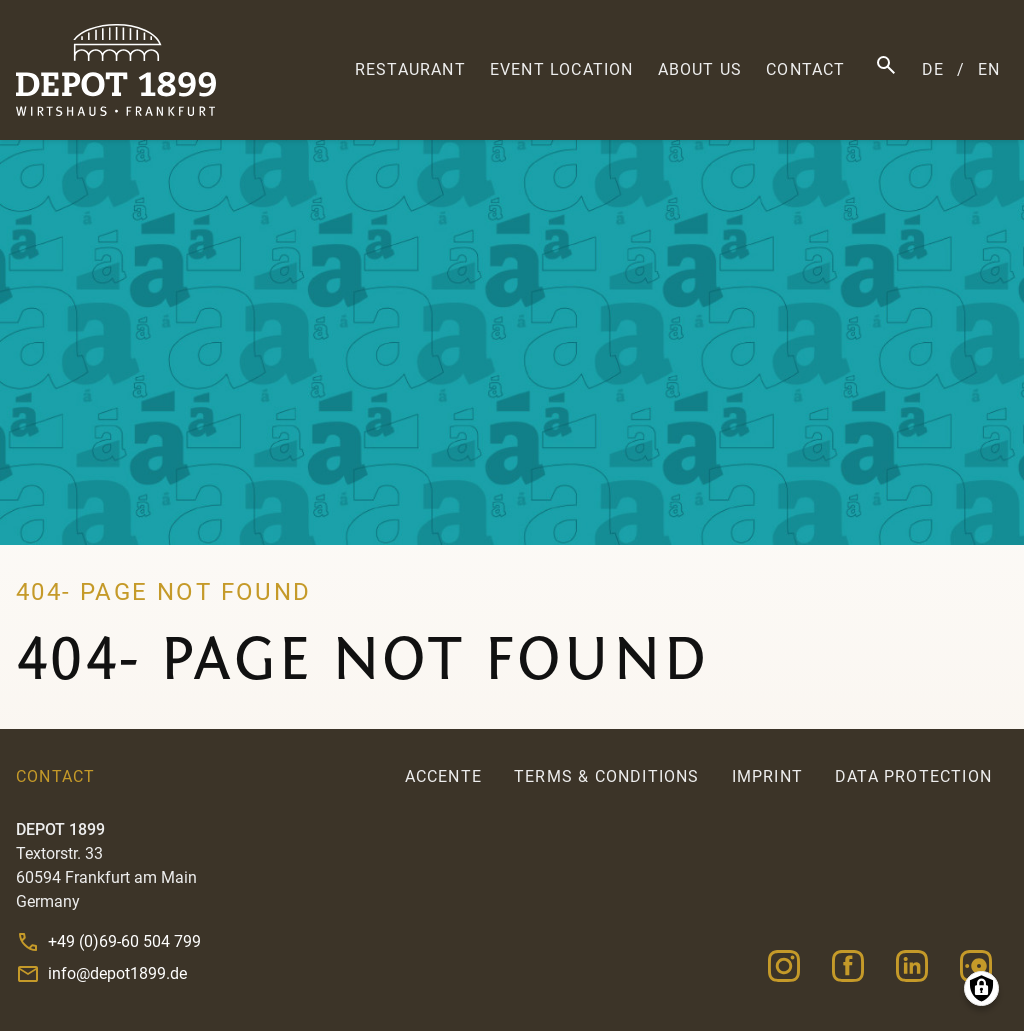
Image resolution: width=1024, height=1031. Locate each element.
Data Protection (913, 776)
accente (443, 776)
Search (886, 65)
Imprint (767, 776)
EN (989, 69)
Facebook (848, 966)
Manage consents (981, 988)
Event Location (562, 69)
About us (700, 69)
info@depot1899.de (117, 973)
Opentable (976, 966)
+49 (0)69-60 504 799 (124, 941)
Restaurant (410, 69)
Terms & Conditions (607, 776)
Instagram (784, 966)
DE (933, 69)
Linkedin (912, 966)
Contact (805, 69)
